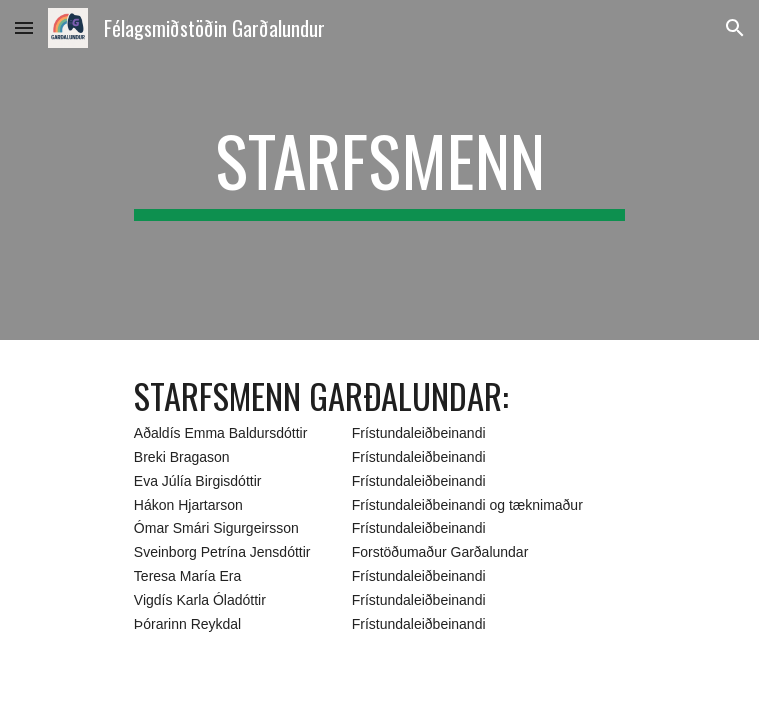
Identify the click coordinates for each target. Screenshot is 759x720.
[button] (24, 27)
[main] (379, 170)
